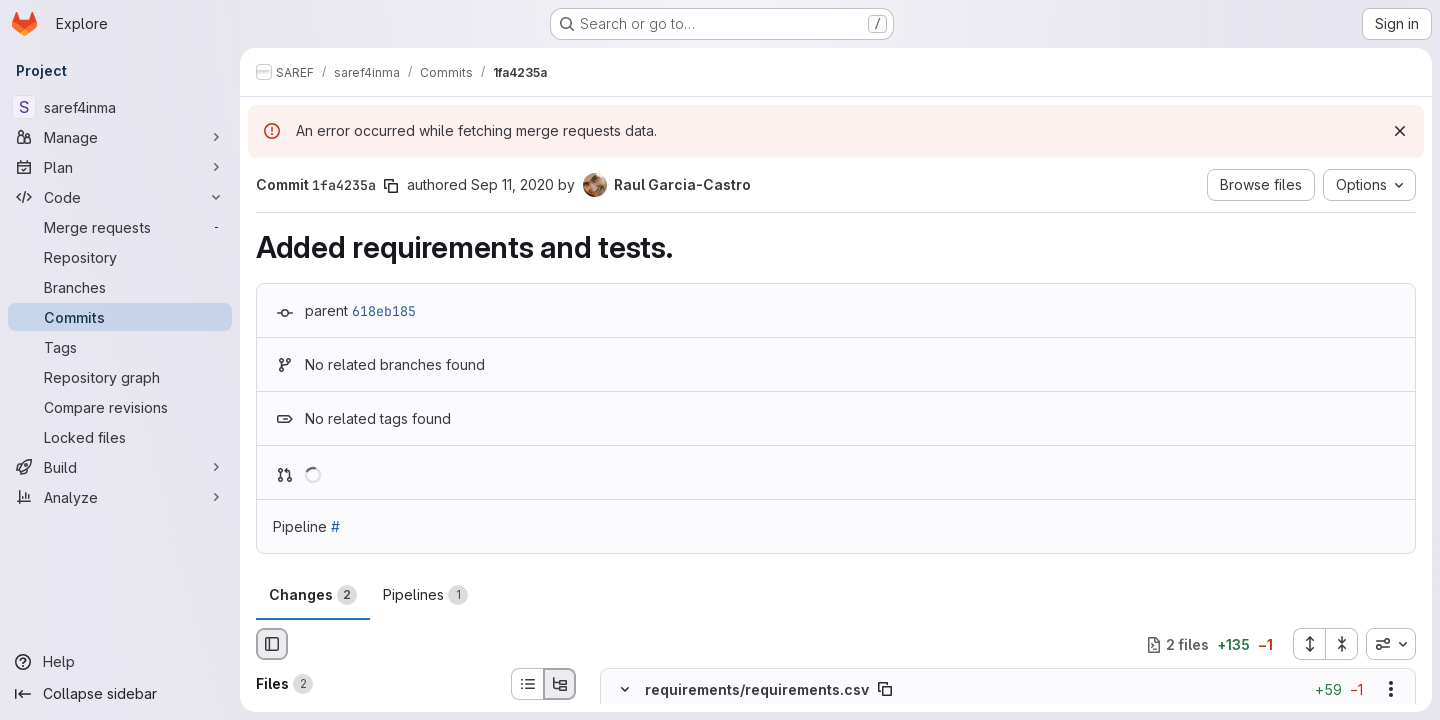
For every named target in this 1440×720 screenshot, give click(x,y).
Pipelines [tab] (425, 595)
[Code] (120, 197)
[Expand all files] (1309, 644)
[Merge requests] (120, 227)
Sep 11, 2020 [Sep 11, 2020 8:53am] (512, 184)
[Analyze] (120, 497)
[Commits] (120, 317)
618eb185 (384, 311)
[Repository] (120, 257)
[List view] (527, 684)
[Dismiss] (1400, 131)
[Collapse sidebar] (120, 694)
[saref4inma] (120, 107)
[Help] (120, 662)
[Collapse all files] (1342, 644)
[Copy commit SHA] (391, 186)
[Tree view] (560, 684)
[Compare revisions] (120, 407)
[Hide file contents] (625, 690)
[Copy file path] (885, 690)
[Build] (120, 467)
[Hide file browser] (272, 644)
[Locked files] (120, 437)
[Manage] (120, 137)
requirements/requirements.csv (757, 689)
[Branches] (120, 287)
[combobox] (1391, 644)
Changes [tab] (313, 595)
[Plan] (120, 167)
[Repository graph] (120, 377)
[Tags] (120, 347)
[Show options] (1391, 690)
